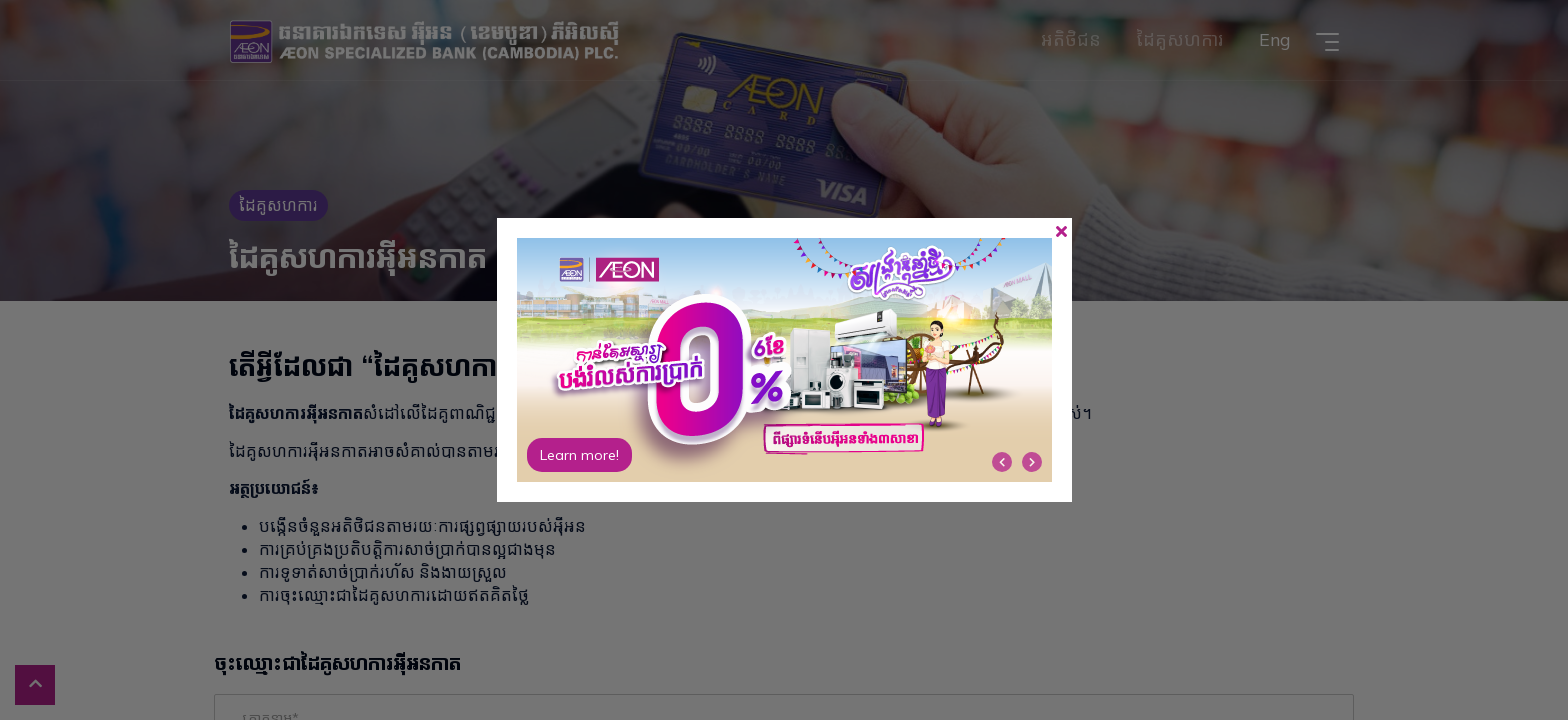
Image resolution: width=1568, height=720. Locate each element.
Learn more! (579, 455)
